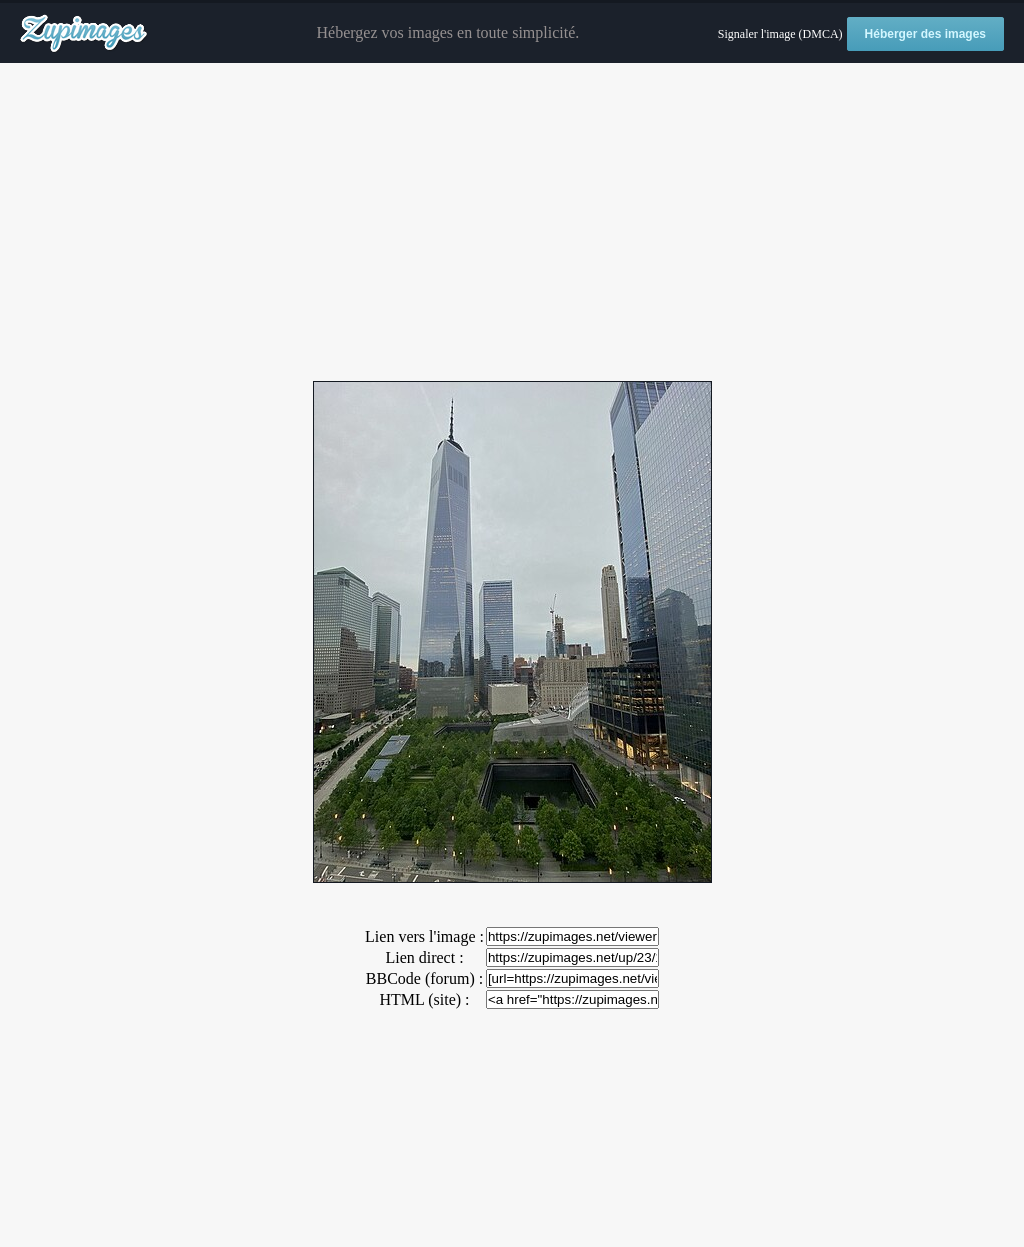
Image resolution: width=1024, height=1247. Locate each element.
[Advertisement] (512, 223)
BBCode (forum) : (424, 978)
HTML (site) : (424, 999)
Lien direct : (424, 957)
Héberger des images (925, 34)
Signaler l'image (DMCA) (780, 34)
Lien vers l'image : (424, 936)
